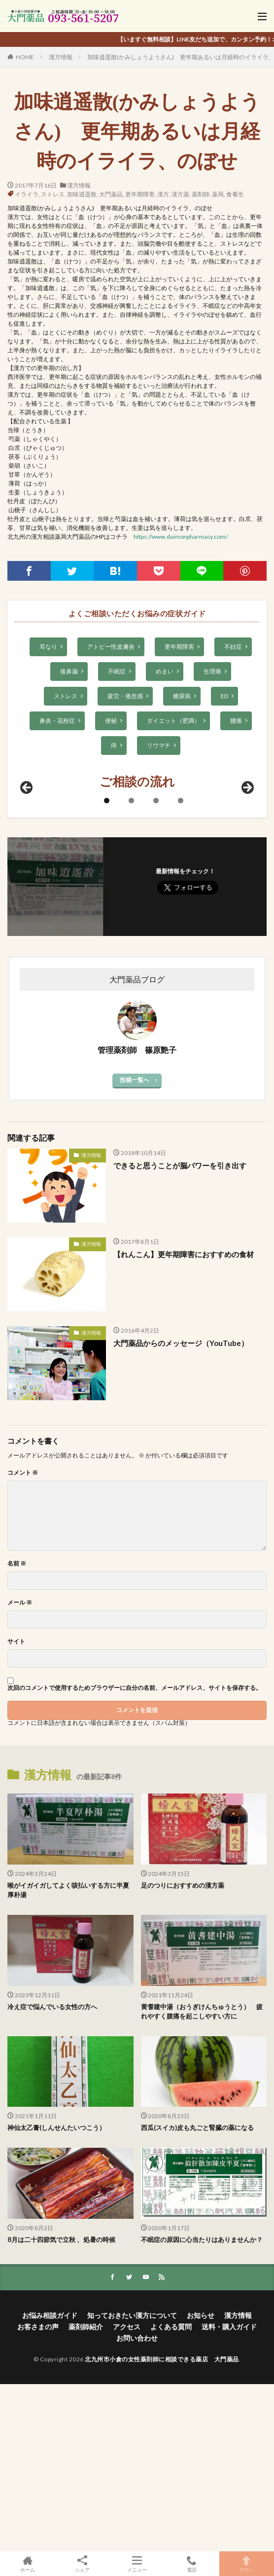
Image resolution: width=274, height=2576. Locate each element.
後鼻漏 (69, 671)
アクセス (126, 2494)
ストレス (53, 194)
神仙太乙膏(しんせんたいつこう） (56, 2296)
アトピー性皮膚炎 (111, 646)
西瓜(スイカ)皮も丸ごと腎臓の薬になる (197, 2296)
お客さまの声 (38, 2494)
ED (224, 696)
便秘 (111, 720)
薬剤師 (200, 194)
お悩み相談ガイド (49, 2483)
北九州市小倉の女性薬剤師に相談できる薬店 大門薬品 (162, 2527)
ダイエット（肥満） (173, 720)
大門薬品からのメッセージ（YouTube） (180, 1510)
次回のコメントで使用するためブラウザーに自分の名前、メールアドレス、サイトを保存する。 (134, 1856)
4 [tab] (180, 968)
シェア (82, 2564)
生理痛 (212, 671)
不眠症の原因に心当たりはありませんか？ (202, 2407)
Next (247, 955)
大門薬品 (111, 194)
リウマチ (159, 745)
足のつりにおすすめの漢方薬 (182, 2053)
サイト (16, 1809)
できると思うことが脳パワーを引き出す (179, 1333)
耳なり (48, 646)
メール (19, 1770)
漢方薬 (180, 194)
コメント (22, 1640)
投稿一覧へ (134, 1247)
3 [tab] (156, 968)
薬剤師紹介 (85, 2494)
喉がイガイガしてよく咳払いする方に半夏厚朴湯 (68, 2058)
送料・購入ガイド (229, 2494)
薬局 (218, 194)
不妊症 (233, 646)
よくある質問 (171, 2494)
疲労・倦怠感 (125, 696)
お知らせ (200, 2483)
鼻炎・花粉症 (57, 720)
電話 (192, 2563)
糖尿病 (182, 696)
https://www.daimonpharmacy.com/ (181, 536)
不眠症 (117, 671)
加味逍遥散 (82, 194)
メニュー (136, 2563)
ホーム (27, 2563)
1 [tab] (106, 968)
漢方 (163, 194)
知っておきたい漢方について (132, 2483)
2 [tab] (131, 968)
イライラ (26, 194)
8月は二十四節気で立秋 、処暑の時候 (61, 2407)
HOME (25, 57)
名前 (16, 1731)
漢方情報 (60, 57)
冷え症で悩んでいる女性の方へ (52, 2174)
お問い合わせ (137, 2505)
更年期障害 (140, 194)
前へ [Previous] (27, 955)
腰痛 (236, 720)
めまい (164, 671)
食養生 (235, 194)
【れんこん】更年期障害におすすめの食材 (183, 1422)
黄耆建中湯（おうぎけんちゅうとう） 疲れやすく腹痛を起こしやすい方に (202, 2179)
